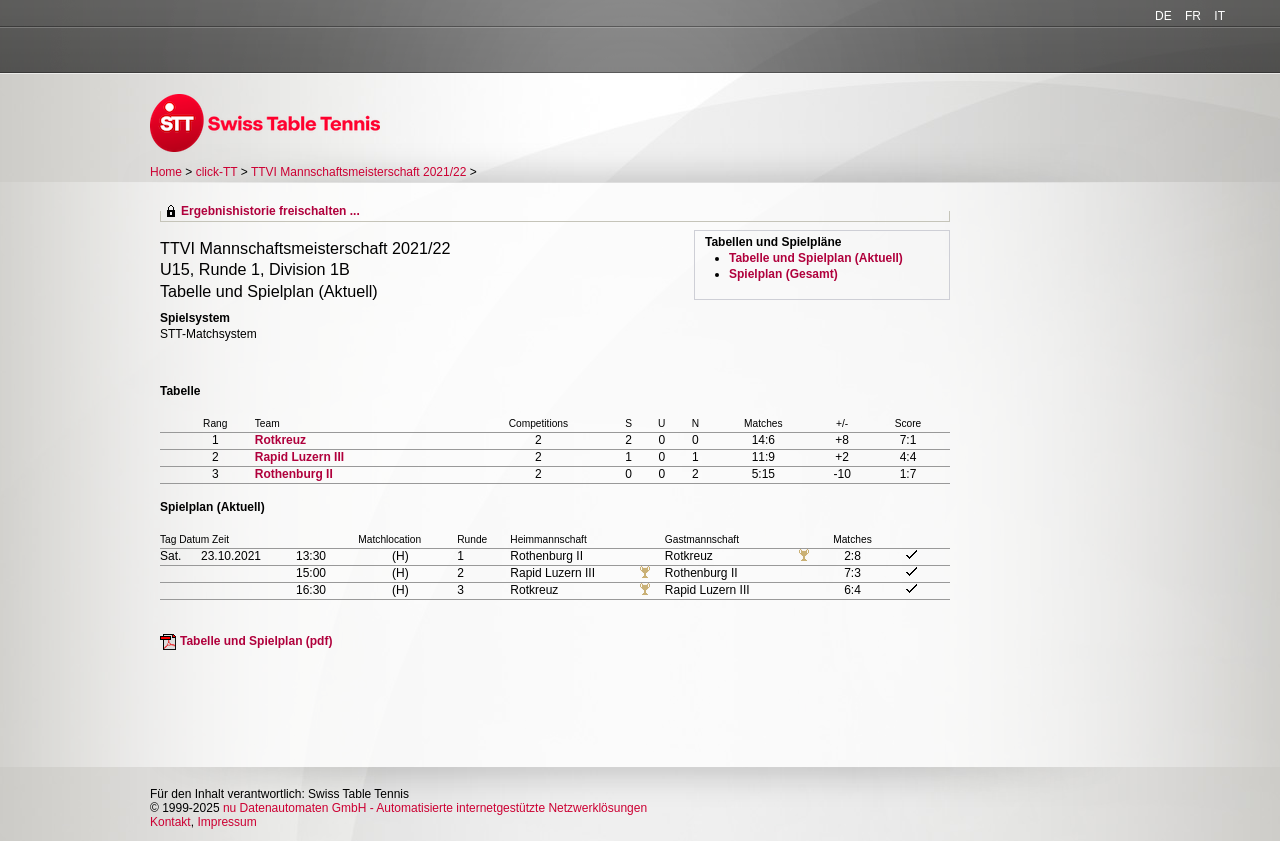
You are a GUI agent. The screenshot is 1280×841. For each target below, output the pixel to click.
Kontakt (170, 822)
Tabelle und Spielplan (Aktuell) (816, 258)
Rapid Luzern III (299, 457)
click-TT (217, 172)
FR (1193, 16)
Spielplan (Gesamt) (783, 274)
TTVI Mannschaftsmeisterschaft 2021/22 (360, 172)
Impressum (226, 822)
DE (1163, 16)
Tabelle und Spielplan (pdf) (256, 641)
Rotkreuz (280, 440)
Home (166, 172)
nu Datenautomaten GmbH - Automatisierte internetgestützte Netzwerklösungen (435, 808)
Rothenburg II (294, 474)
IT (1219, 16)
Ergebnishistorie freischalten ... (270, 211)
